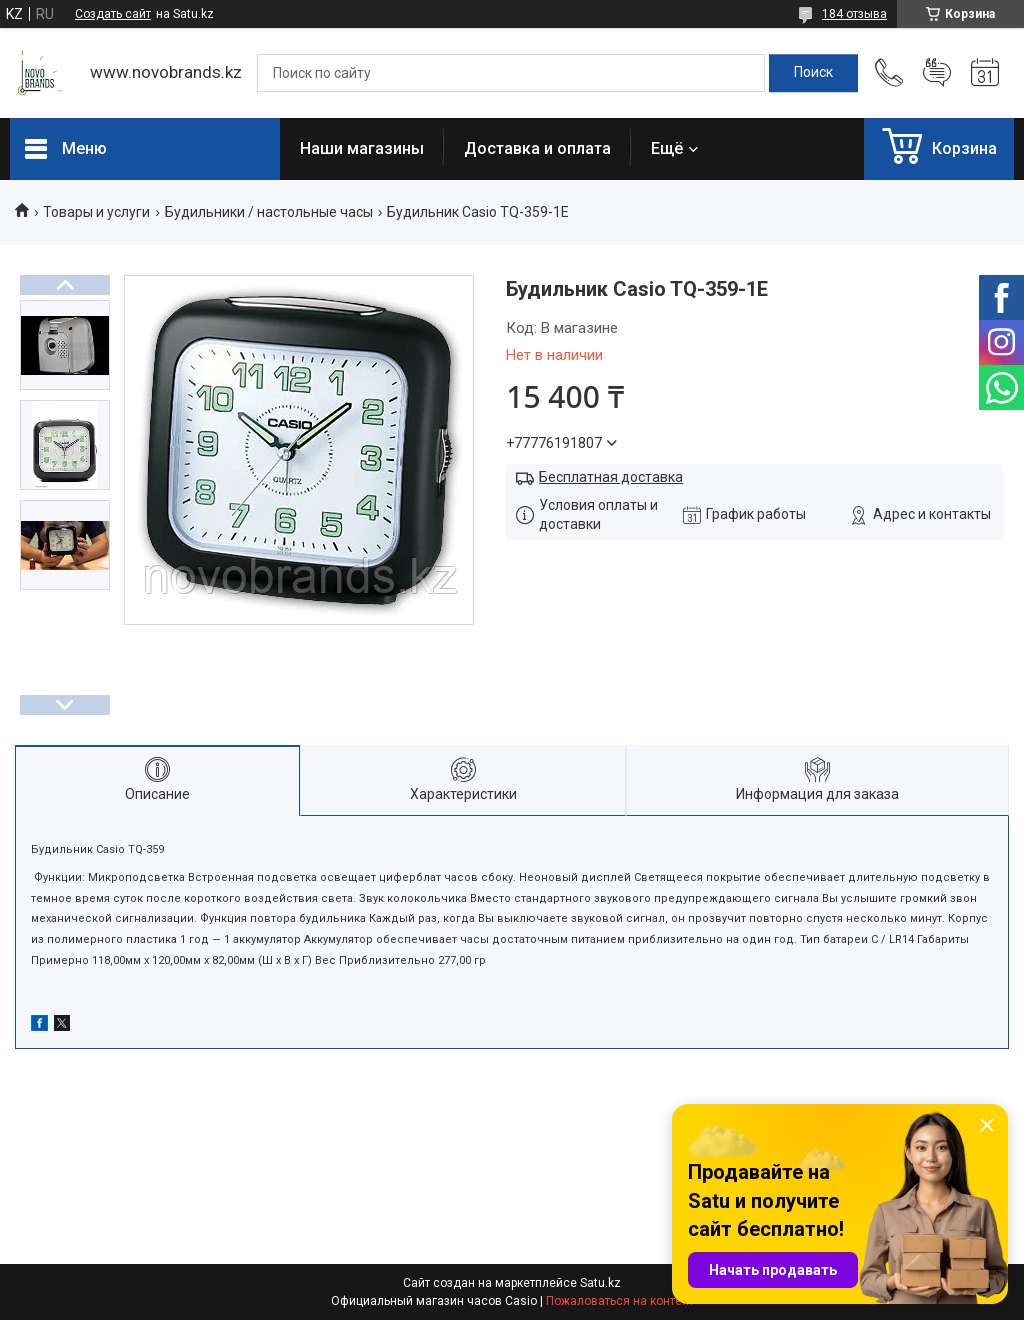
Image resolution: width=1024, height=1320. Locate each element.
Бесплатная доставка (611, 477)
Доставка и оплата (537, 148)
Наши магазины (362, 148)
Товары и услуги (96, 212)
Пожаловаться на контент (620, 1301)
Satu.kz (600, 1283)
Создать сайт (113, 14)
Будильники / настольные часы (269, 212)
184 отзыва (854, 14)
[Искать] (813, 73)
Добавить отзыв (937, 73)
